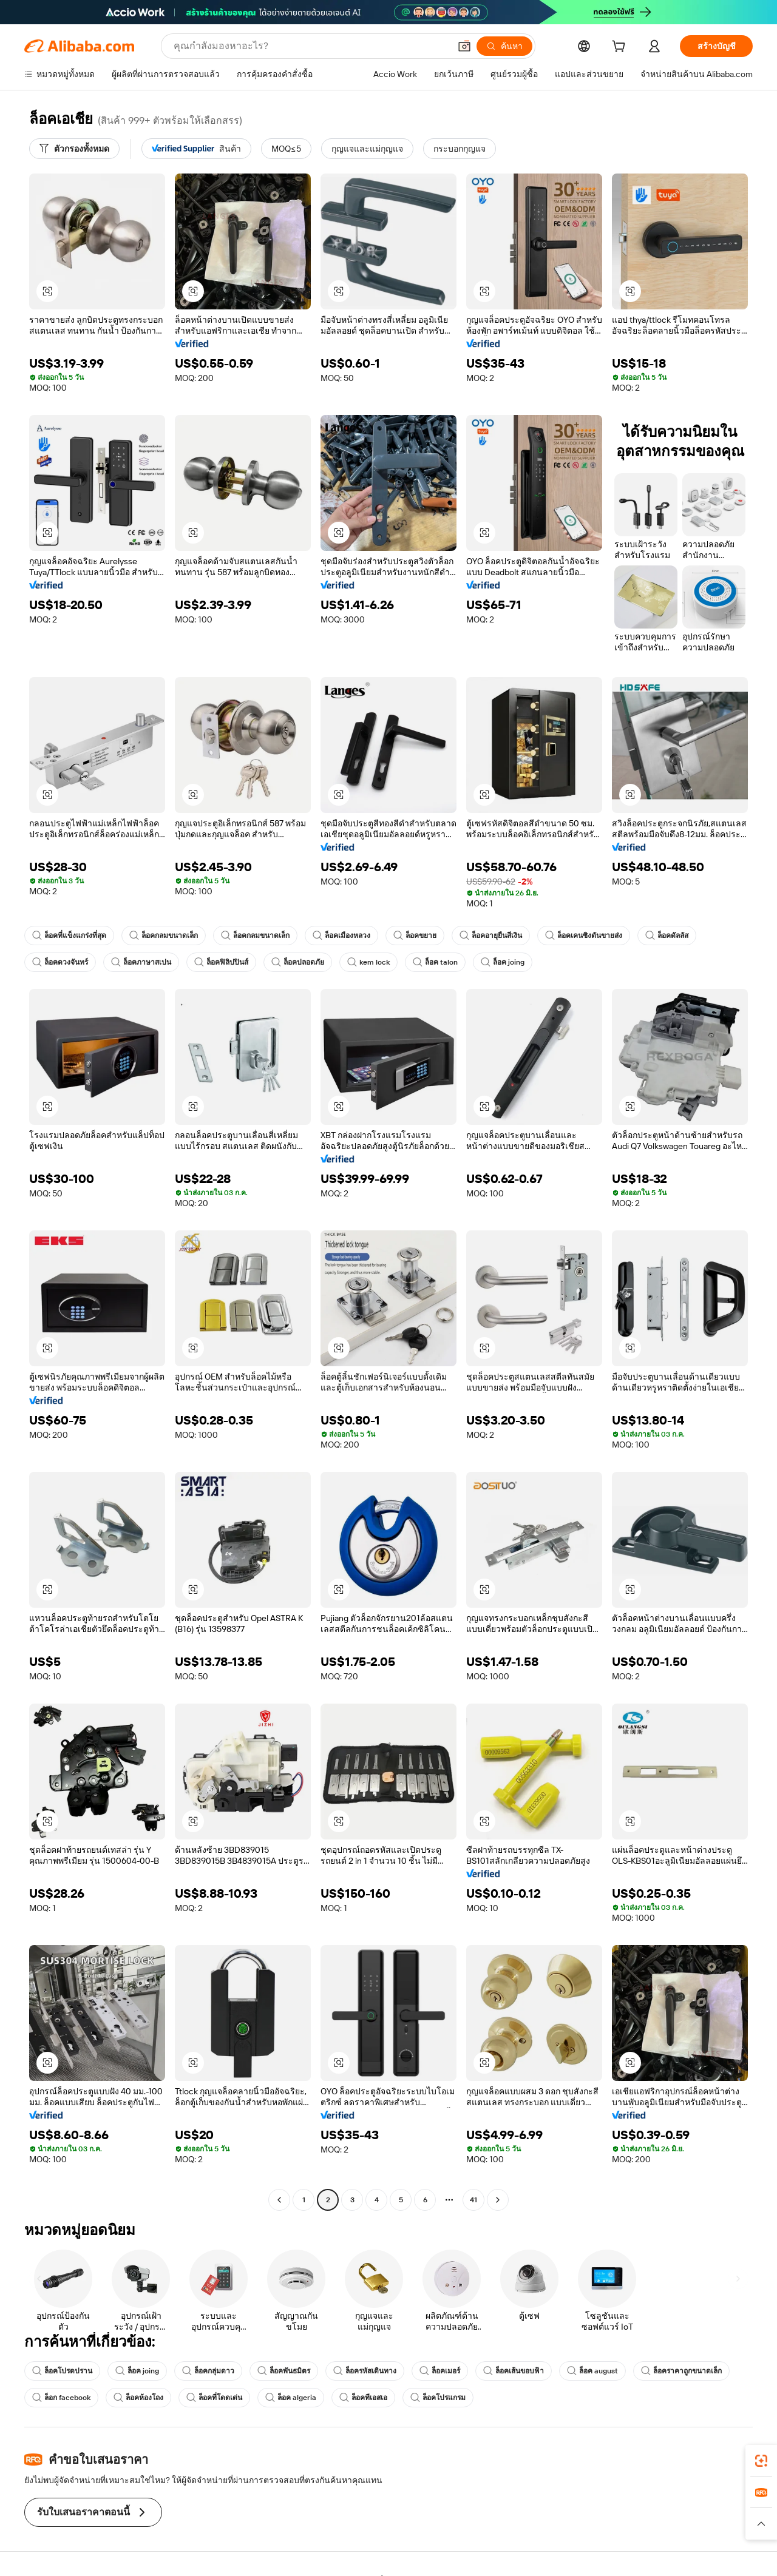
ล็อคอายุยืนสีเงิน (491, 935)
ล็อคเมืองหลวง (341, 935)
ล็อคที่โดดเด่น (214, 2397)
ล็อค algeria (290, 2397)
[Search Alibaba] (310, 46)
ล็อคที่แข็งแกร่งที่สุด (69, 935)
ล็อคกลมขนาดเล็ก (163, 935)
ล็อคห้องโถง (138, 2397)
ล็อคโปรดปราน (62, 2371)
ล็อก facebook (61, 2397)
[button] (464, 46)
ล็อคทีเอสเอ (363, 2397)
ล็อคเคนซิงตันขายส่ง (583, 935)
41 (473, 2200)
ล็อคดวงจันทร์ (60, 962)
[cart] (621, 48)
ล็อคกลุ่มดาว (208, 2371)
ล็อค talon (435, 962)
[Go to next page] (498, 2200)
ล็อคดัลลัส (666, 935)
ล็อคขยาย (414, 935)
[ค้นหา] (504, 46)
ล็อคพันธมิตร (283, 2371)
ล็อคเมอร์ (439, 2371)
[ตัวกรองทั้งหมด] (74, 148)
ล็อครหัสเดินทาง (364, 2371)
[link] (761, 2461)
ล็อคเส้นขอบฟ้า (513, 2371)
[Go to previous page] (279, 2200)
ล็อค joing (502, 962)
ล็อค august (592, 2371)
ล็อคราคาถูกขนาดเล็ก (681, 2371)
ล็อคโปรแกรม (438, 2397)
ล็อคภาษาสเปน (141, 962)
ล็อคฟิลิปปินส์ (221, 962)
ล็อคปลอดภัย (297, 962)
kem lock (368, 962)
